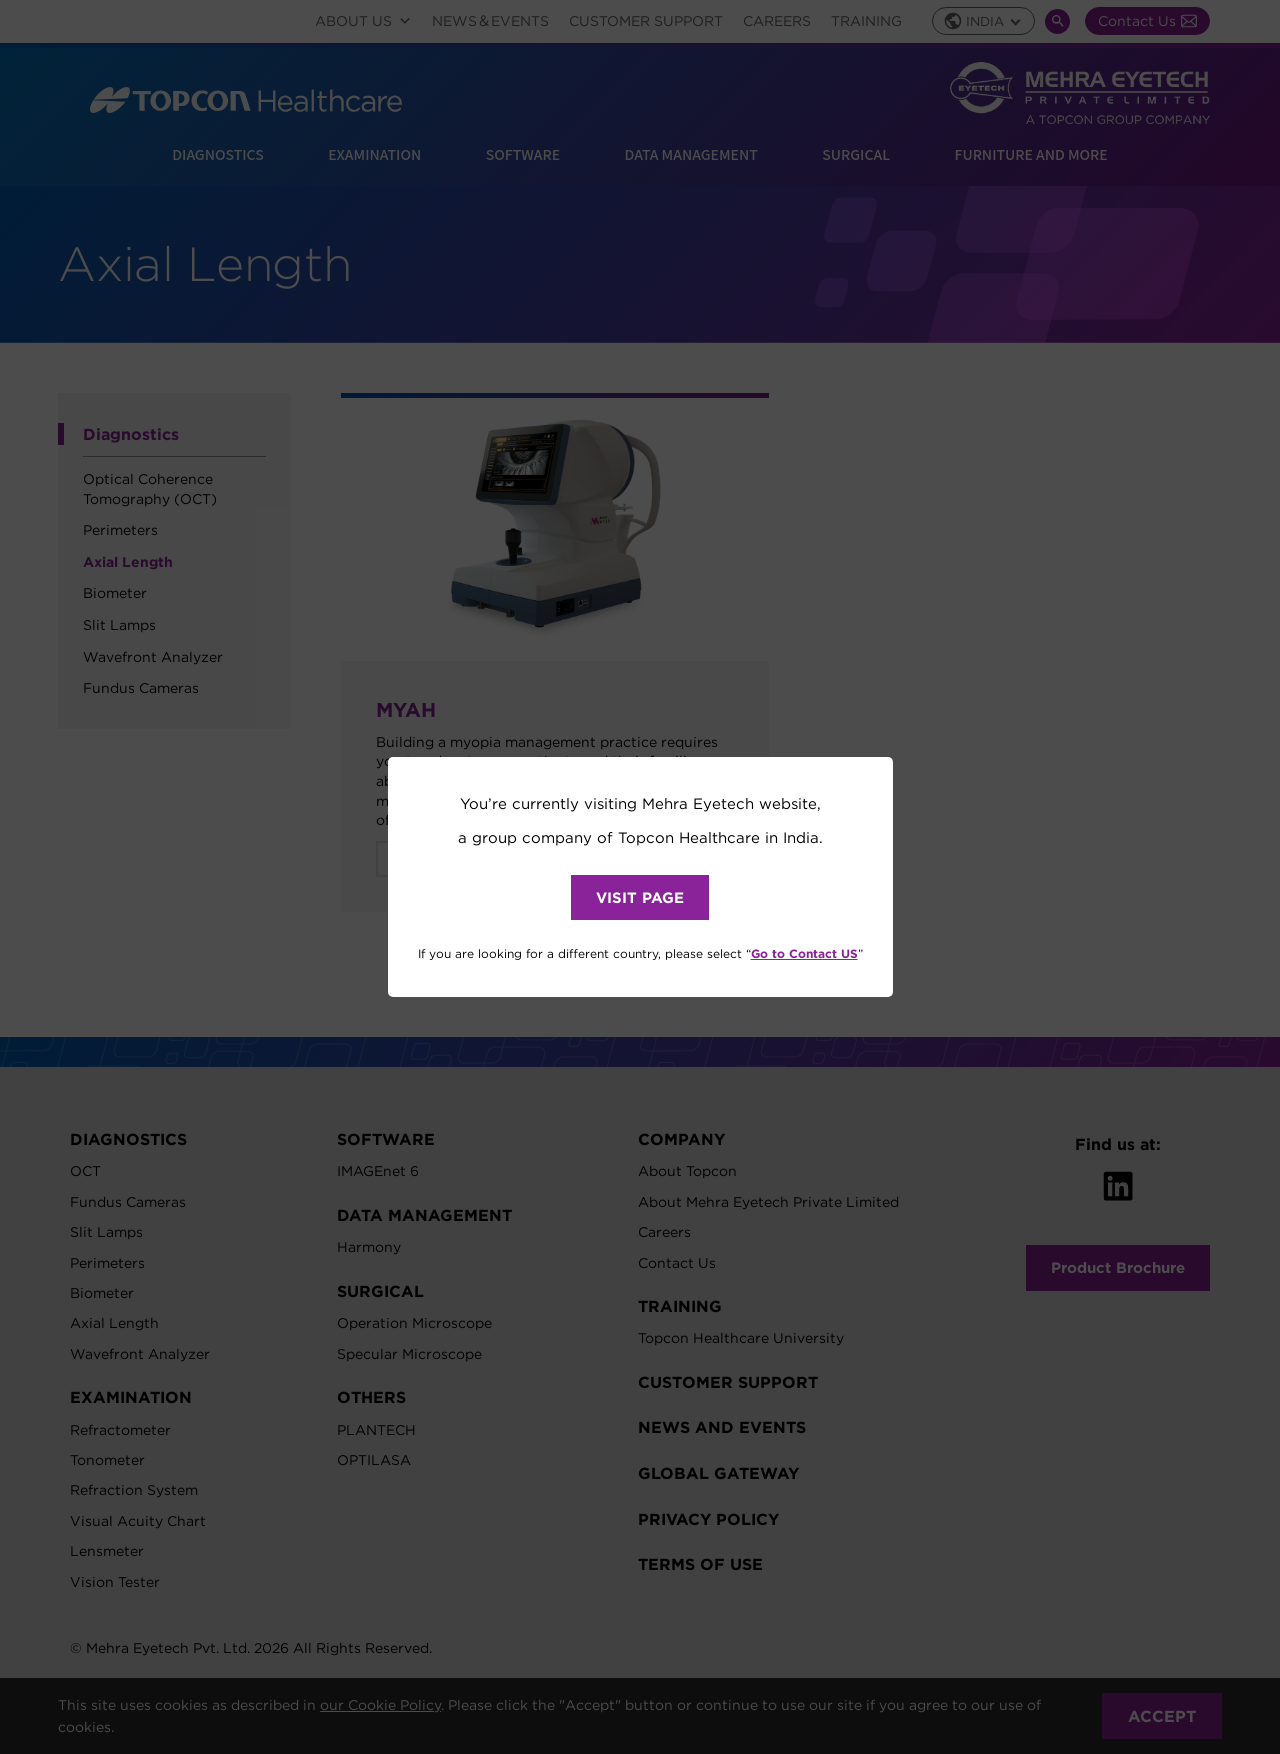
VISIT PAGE (640, 897)
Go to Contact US (804, 953)
